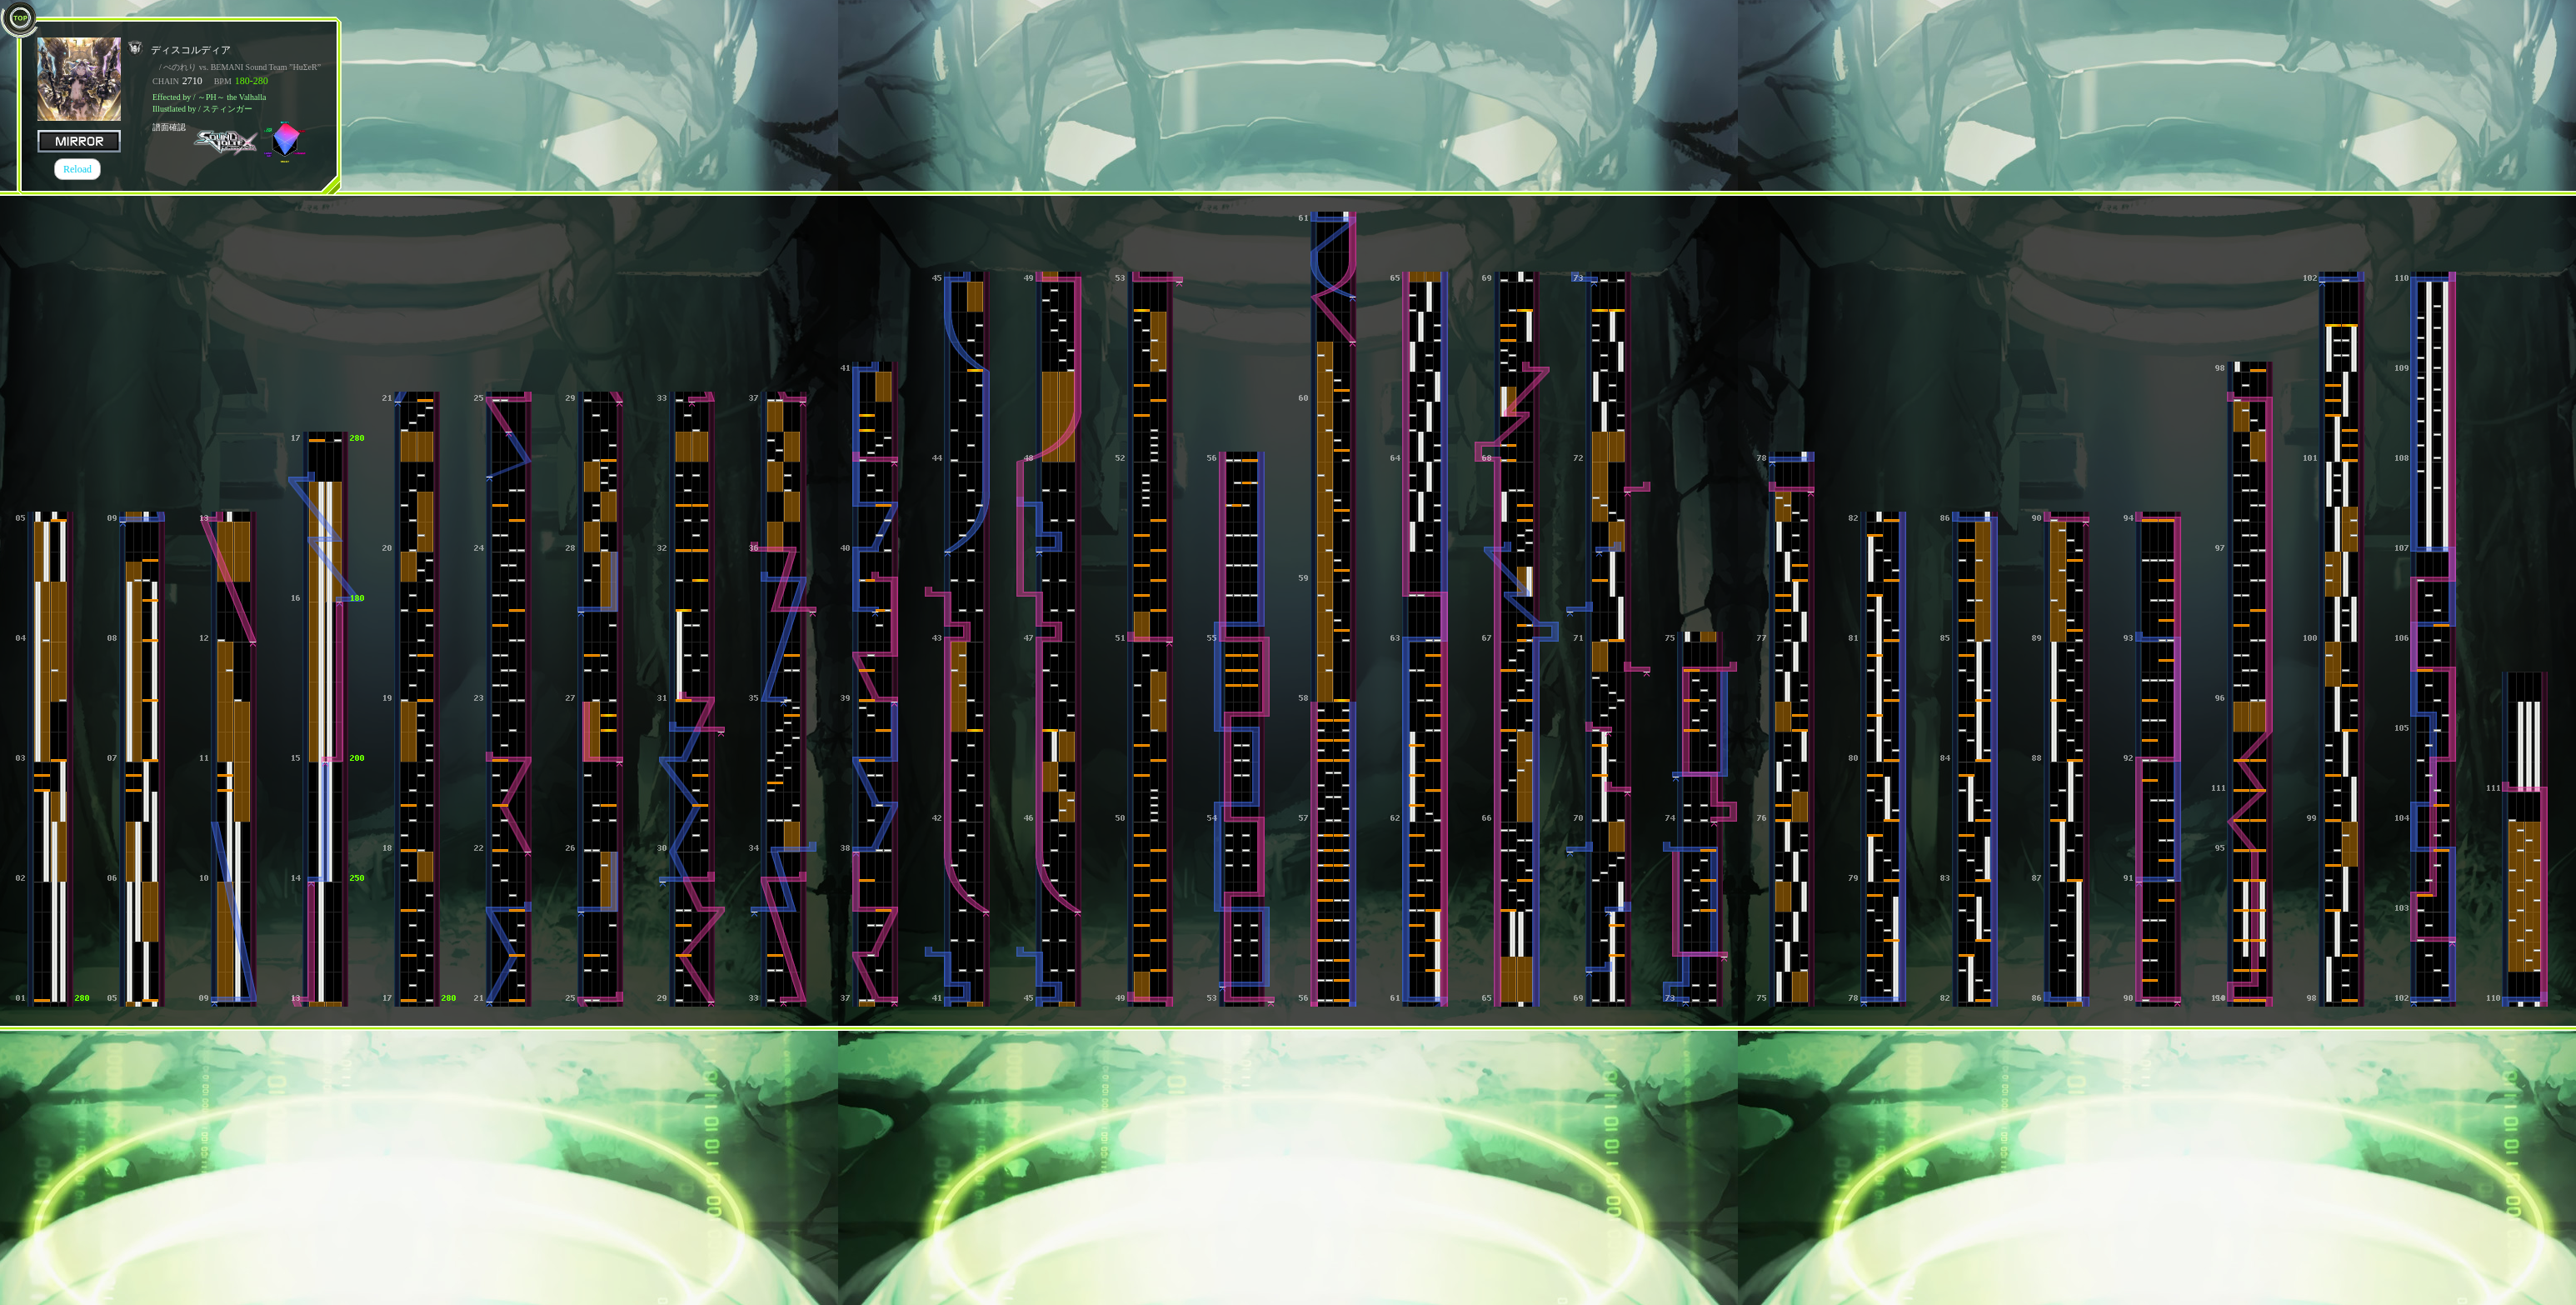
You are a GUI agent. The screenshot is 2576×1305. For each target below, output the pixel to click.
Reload (77, 169)
